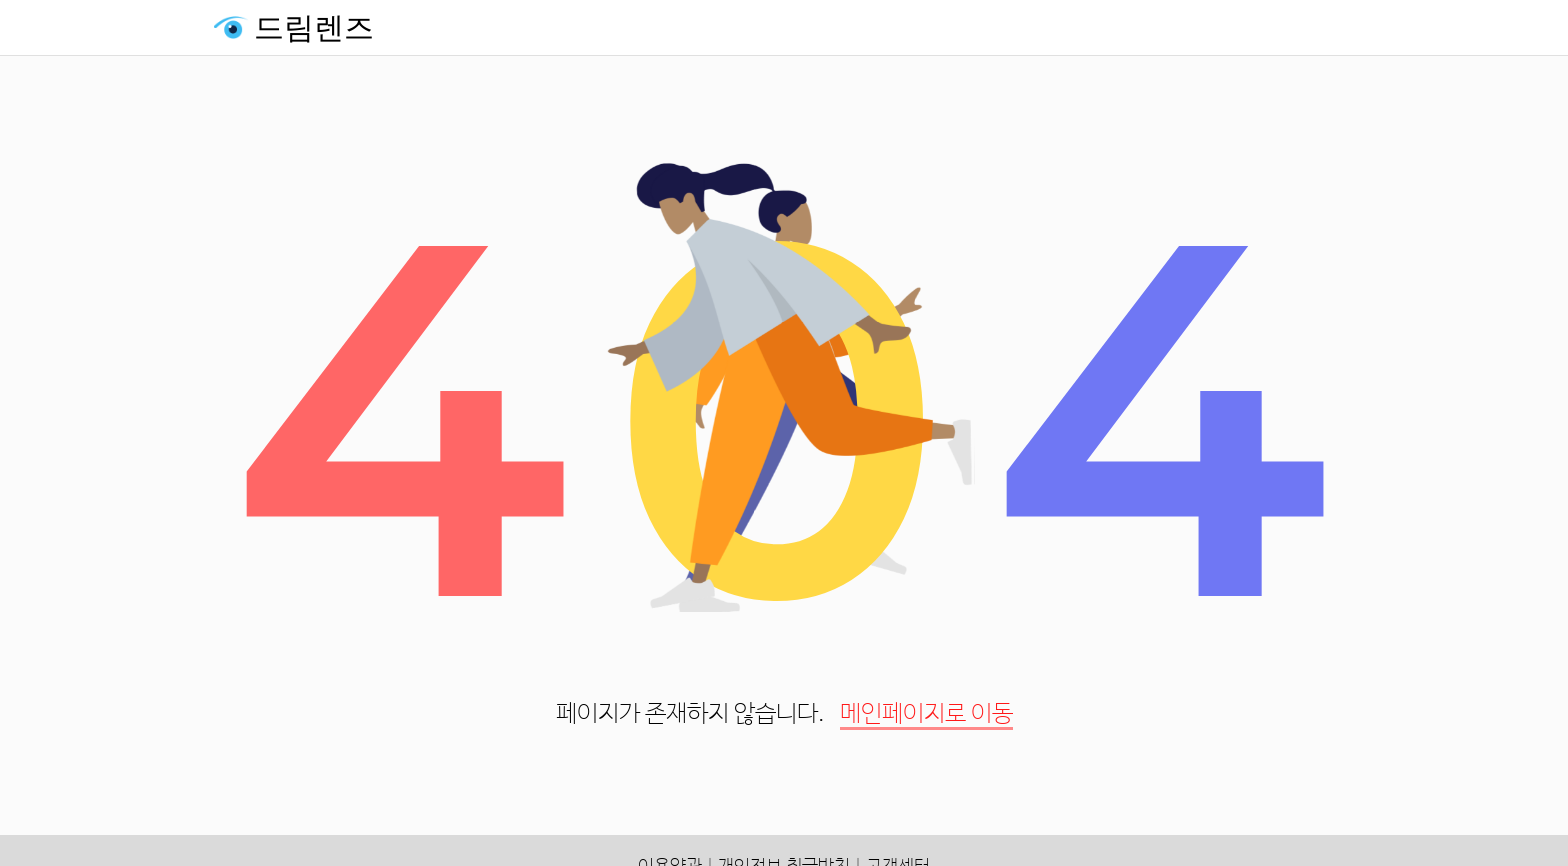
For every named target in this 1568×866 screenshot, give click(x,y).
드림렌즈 (314, 27)
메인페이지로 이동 (926, 714)
